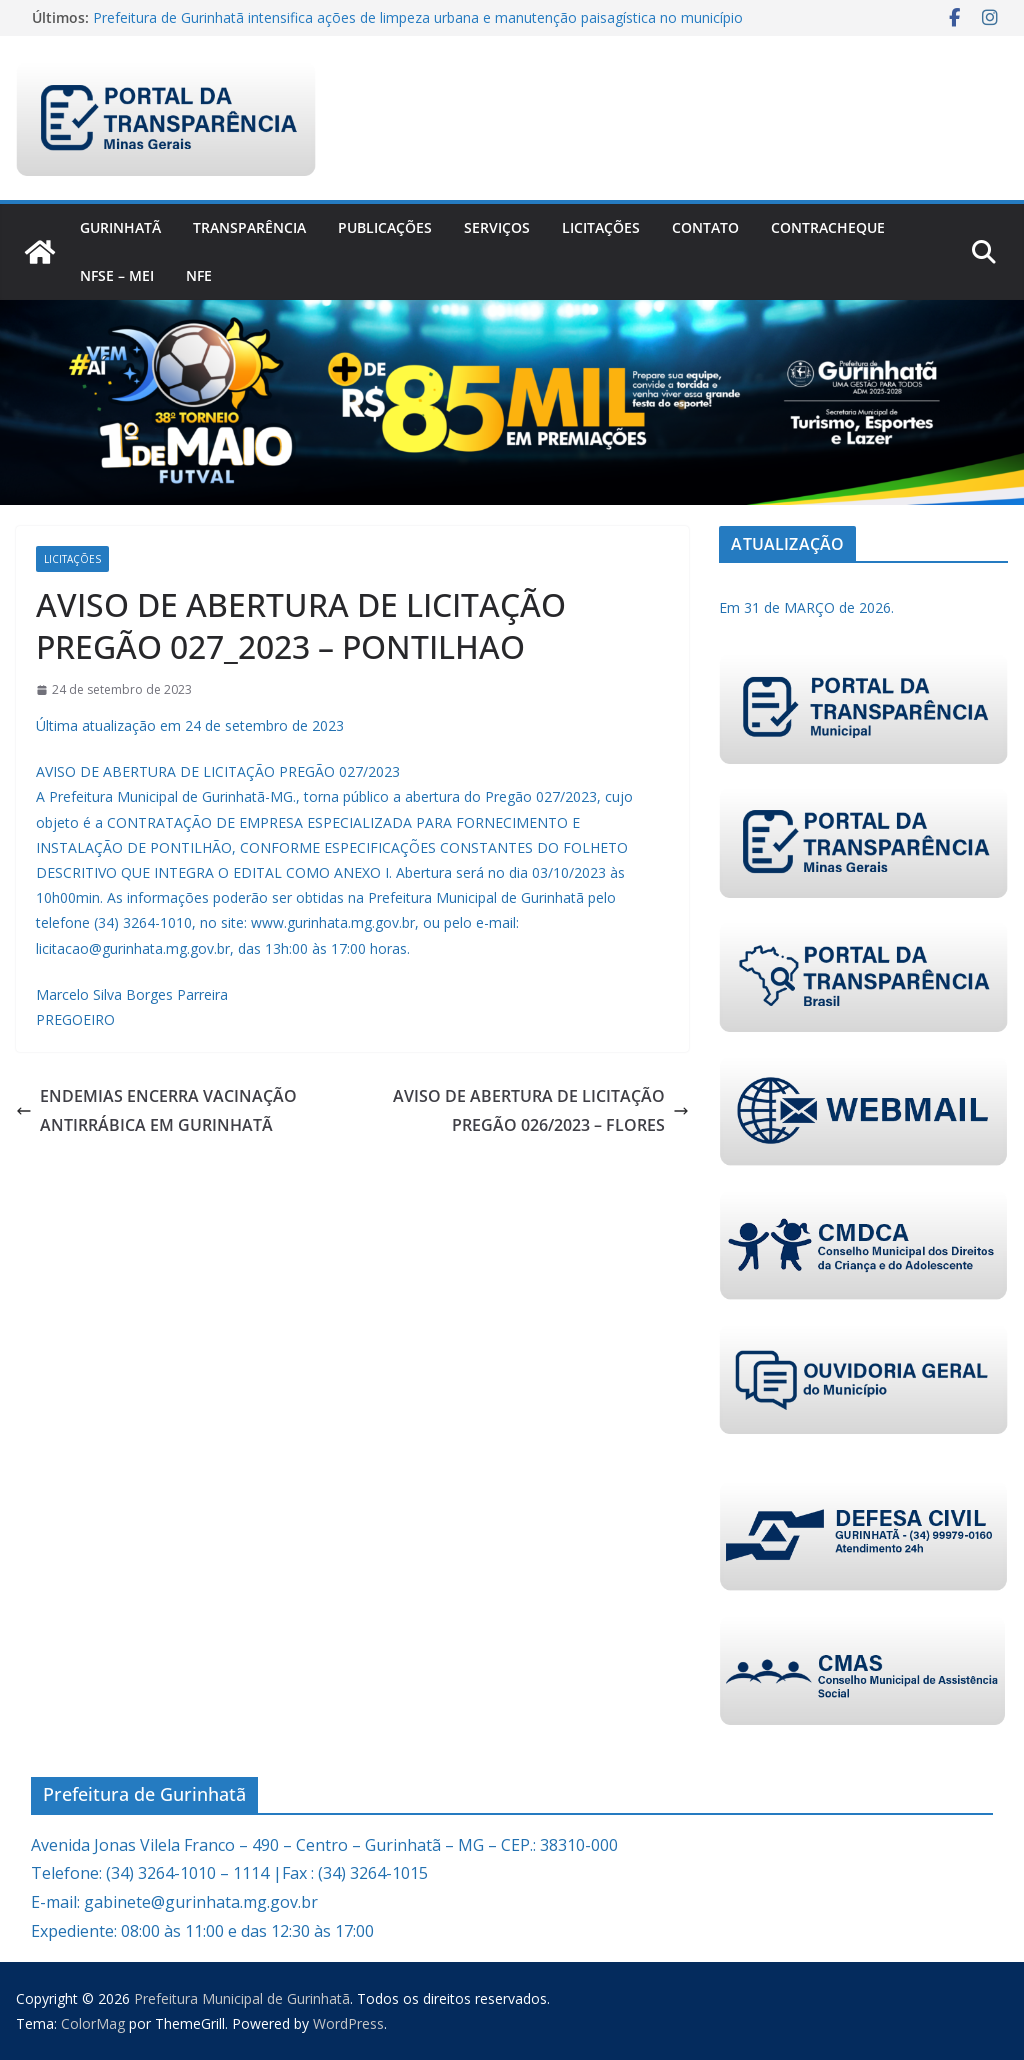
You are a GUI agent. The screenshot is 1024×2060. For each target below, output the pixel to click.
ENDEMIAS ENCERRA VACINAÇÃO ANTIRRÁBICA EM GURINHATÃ (156, 1110)
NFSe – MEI (117, 275)
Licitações (601, 227)
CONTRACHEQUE (828, 227)
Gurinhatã (120, 227)
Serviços (497, 227)
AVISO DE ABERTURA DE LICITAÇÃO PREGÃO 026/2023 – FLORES (541, 1110)
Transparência (249, 227)
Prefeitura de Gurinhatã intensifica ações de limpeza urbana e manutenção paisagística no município (418, 17)
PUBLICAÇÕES (385, 227)
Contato (705, 227)
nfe (199, 275)
